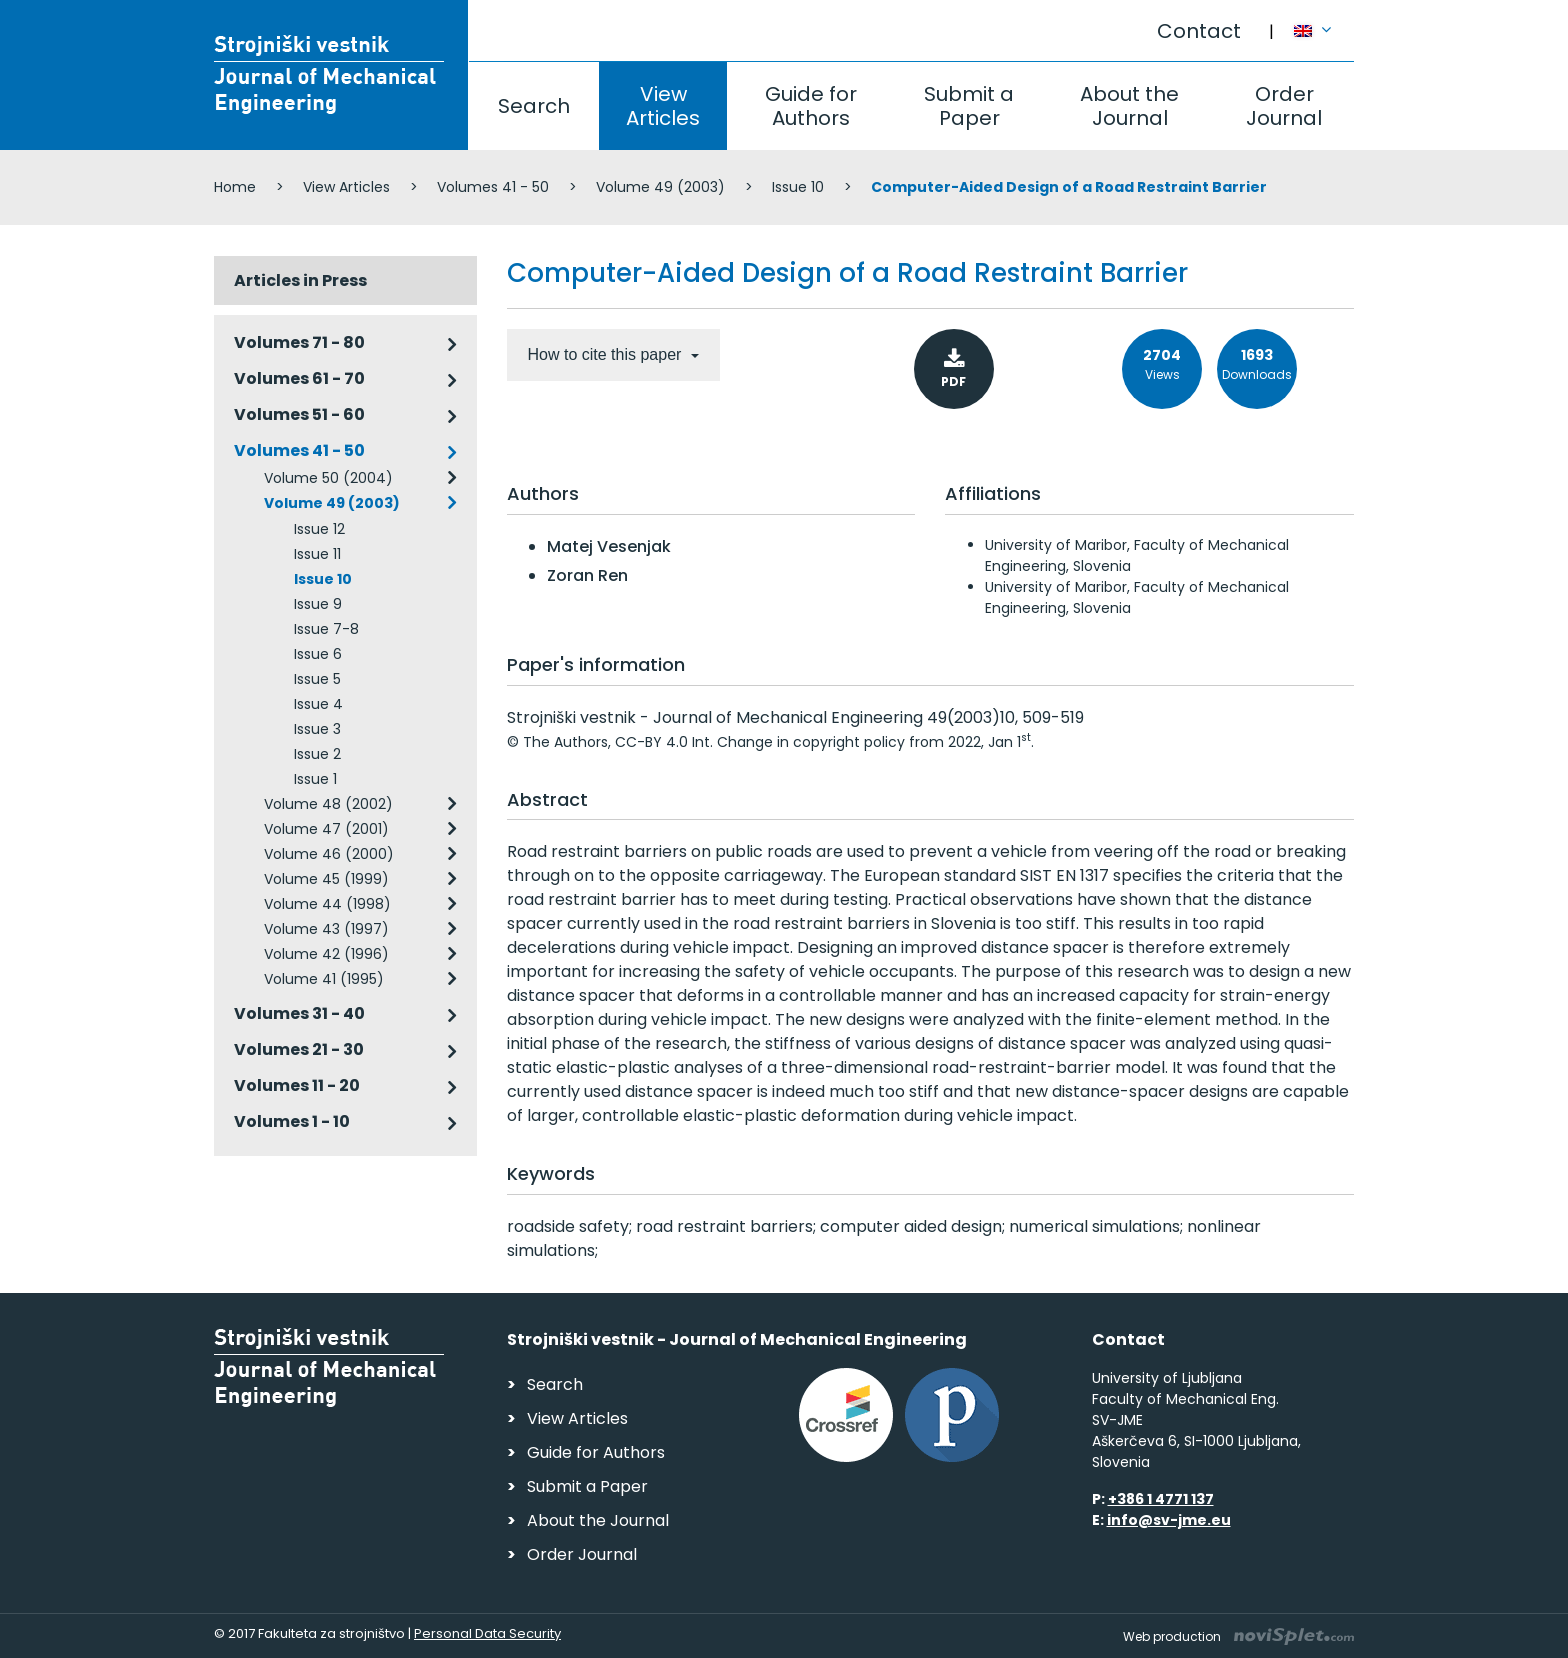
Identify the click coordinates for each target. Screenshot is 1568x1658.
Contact (1199, 31)
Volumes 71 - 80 (299, 342)
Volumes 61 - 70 (299, 378)
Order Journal (1284, 106)
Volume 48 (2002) (328, 804)
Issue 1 (315, 779)
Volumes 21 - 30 (299, 1049)
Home (235, 187)
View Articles (663, 106)
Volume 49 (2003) (660, 187)
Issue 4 (318, 704)
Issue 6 (318, 654)
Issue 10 (798, 187)
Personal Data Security (487, 1633)
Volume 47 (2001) (326, 829)
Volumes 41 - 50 (493, 187)
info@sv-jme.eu (1169, 1520)
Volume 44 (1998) (327, 904)
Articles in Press (300, 280)
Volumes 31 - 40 (299, 1013)
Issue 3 (317, 729)
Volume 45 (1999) (326, 879)
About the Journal (1129, 106)
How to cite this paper (607, 354)
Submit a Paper (969, 106)
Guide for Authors (811, 106)
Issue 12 (319, 529)
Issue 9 (318, 604)
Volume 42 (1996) (326, 954)
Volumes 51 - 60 (299, 414)
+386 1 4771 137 (1161, 1499)
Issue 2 (317, 754)
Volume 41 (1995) (324, 979)
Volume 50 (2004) (328, 478)
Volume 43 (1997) (326, 929)
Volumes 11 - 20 (297, 1085)
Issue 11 (317, 554)
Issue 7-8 (326, 629)
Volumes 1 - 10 (292, 1121)
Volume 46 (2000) (329, 854)
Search (534, 106)
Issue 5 (317, 679)
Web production (1238, 1636)
